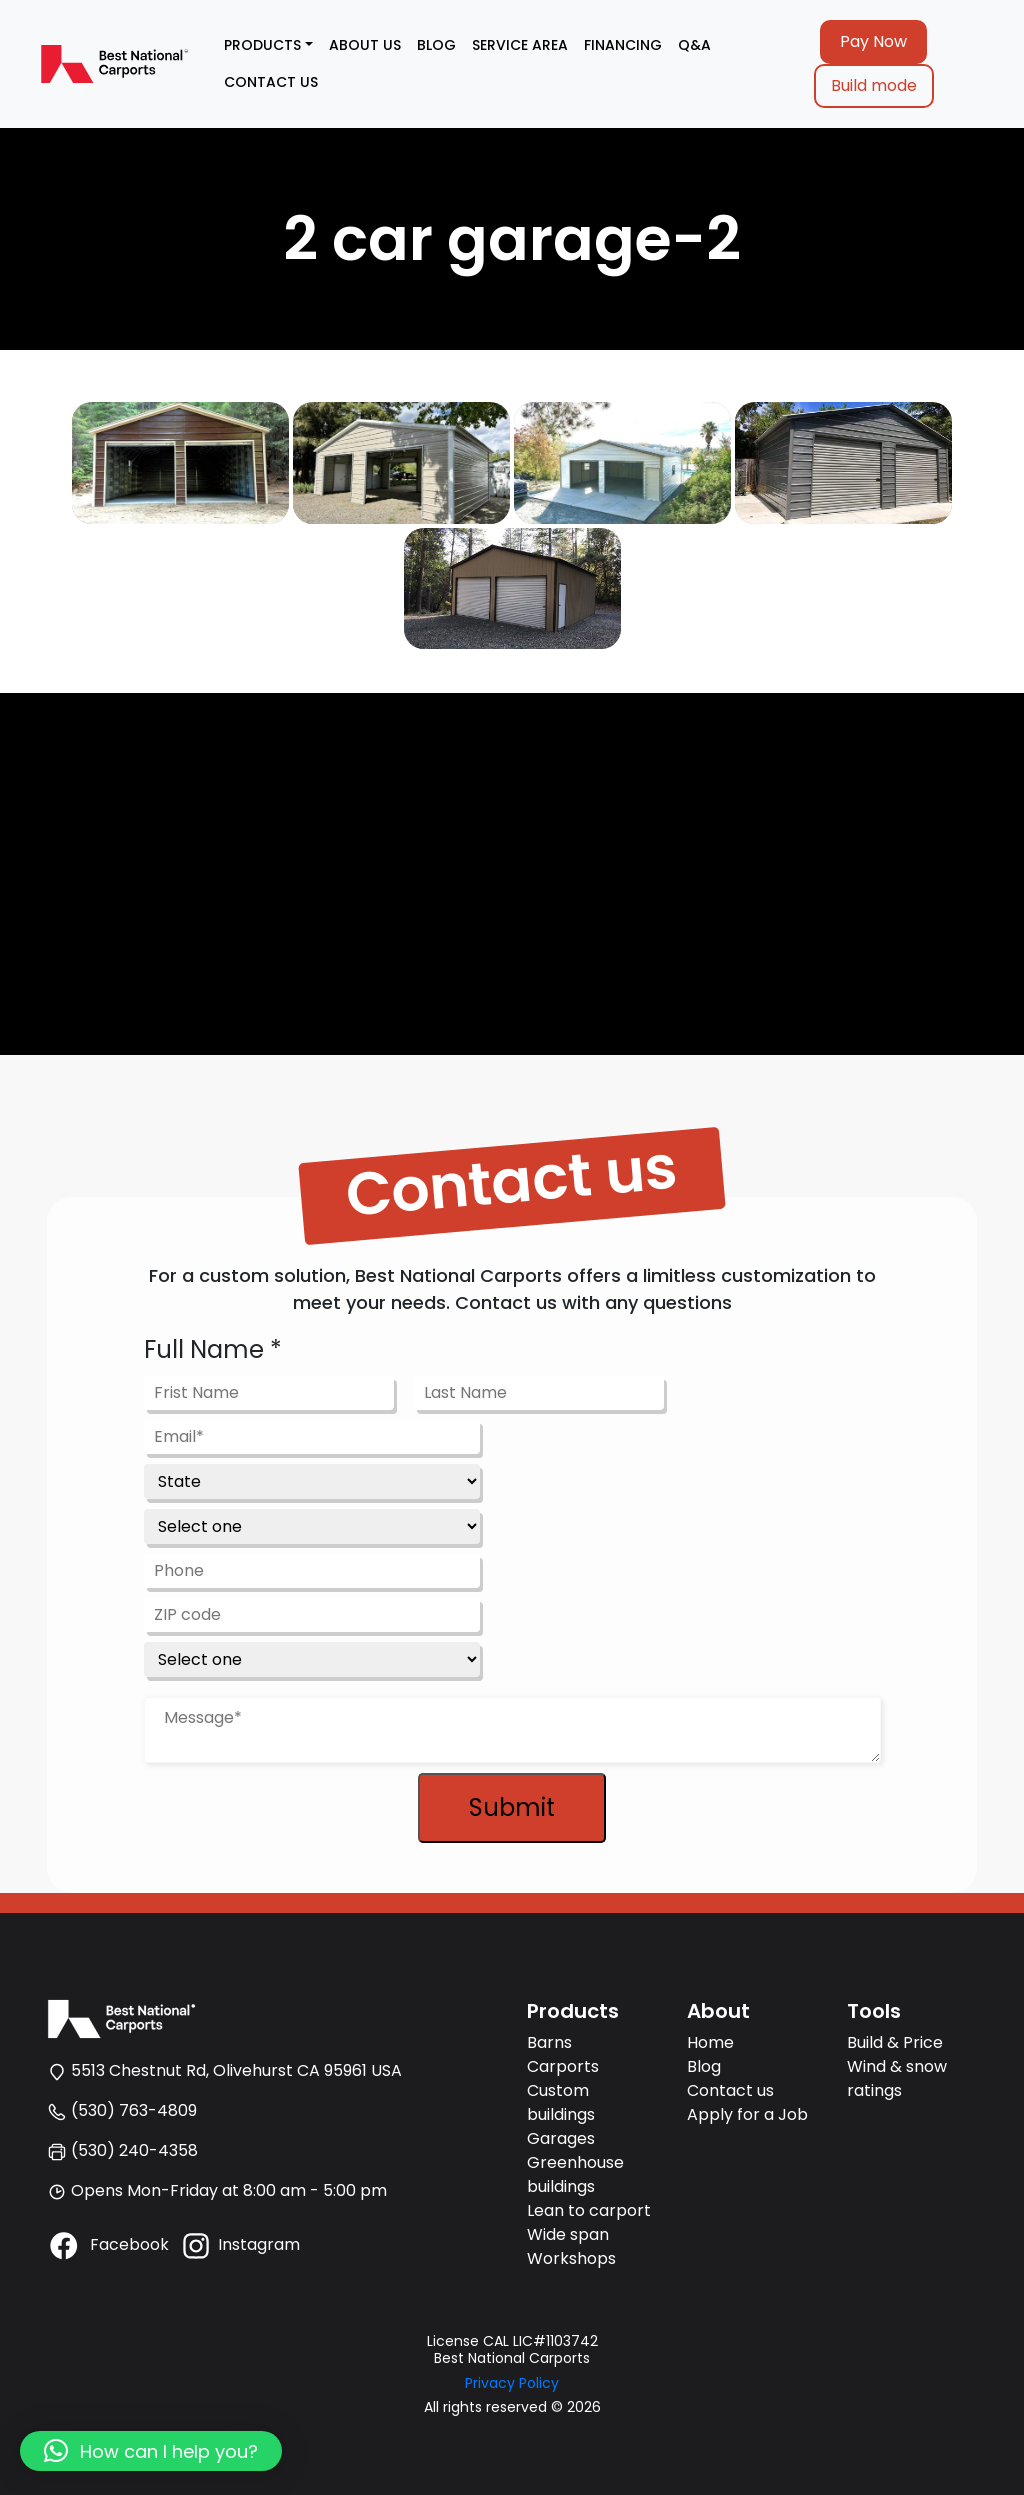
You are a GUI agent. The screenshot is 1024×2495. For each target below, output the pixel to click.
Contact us (730, 2090)
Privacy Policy (512, 2383)
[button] (151, 2451)
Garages (561, 2138)
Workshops (571, 2258)
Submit (512, 1807)
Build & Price (895, 2042)
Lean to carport (589, 2210)
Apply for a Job (747, 2114)
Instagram (239, 2244)
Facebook (108, 2244)
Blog (704, 2066)
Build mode (874, 85)
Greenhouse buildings (575, 2174)
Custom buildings (561, 2102)
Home (710, 2042)
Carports (563, 2066)
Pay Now (873, 41)
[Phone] (312, 1571)
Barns (549, 2042)
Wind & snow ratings (897, 2078)
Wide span (568, 2234)
